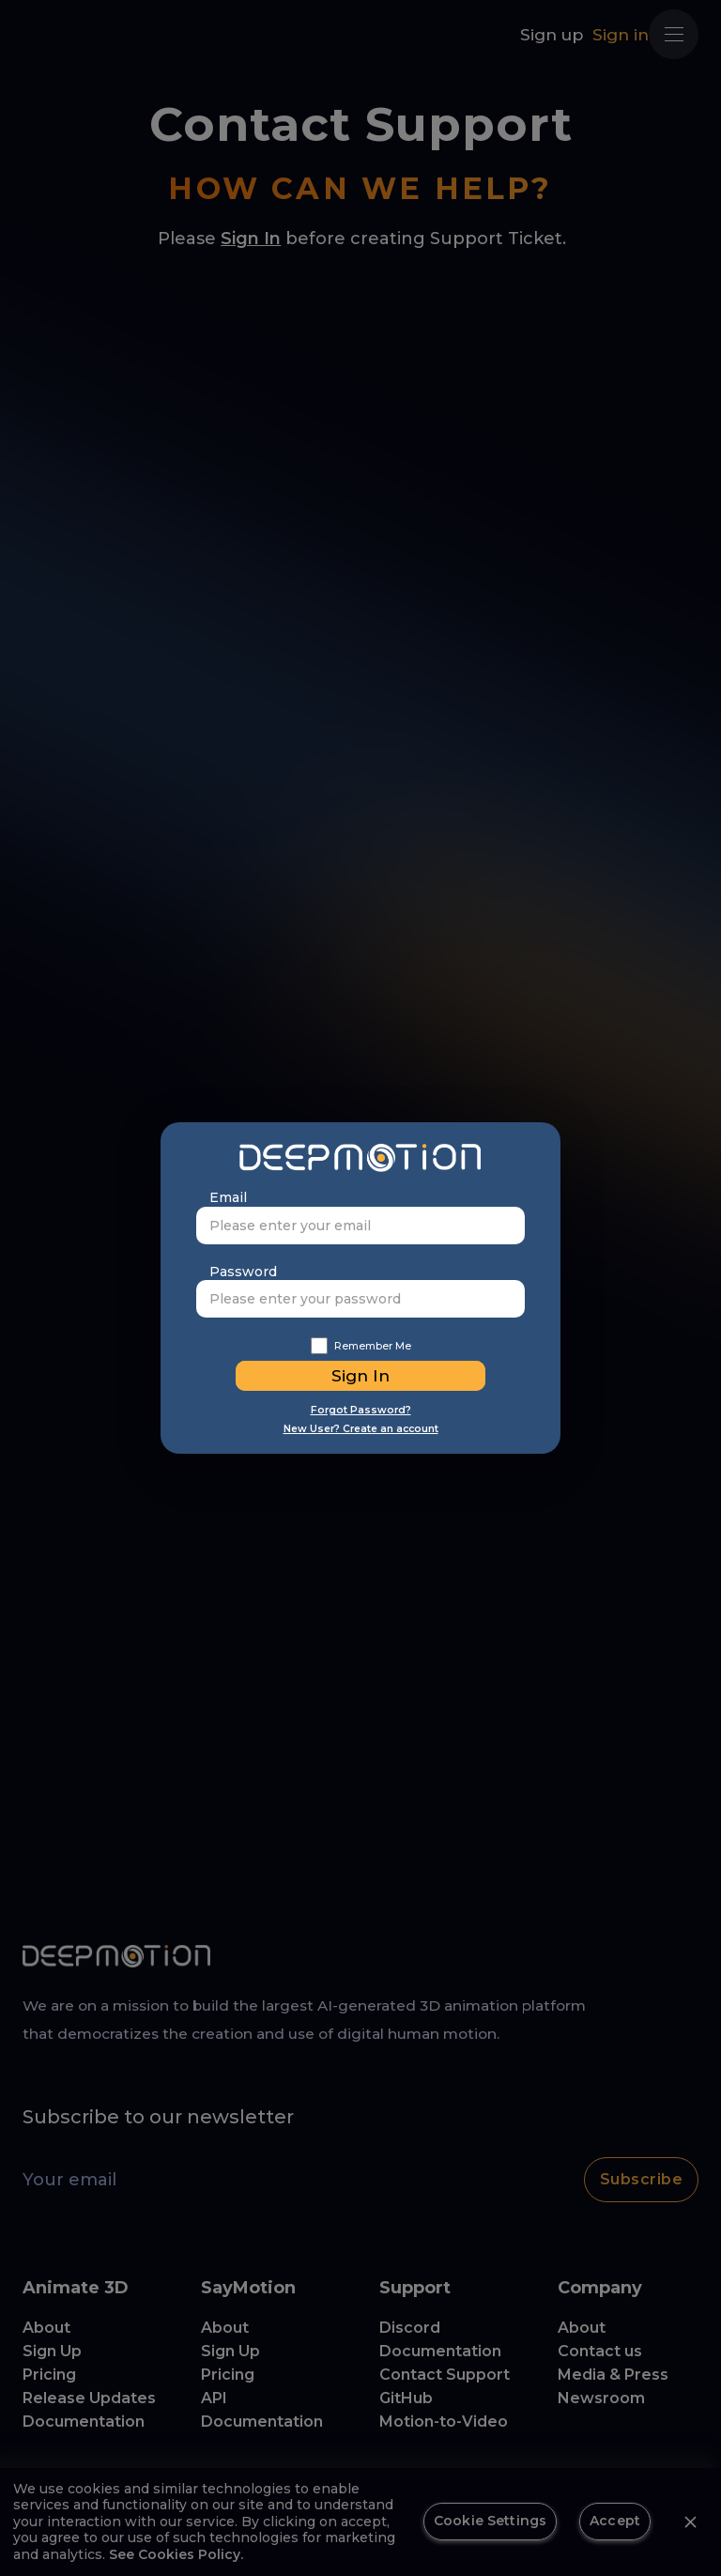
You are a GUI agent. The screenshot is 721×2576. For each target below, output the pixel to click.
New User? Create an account (361, 1429)
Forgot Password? (361, 1410)
